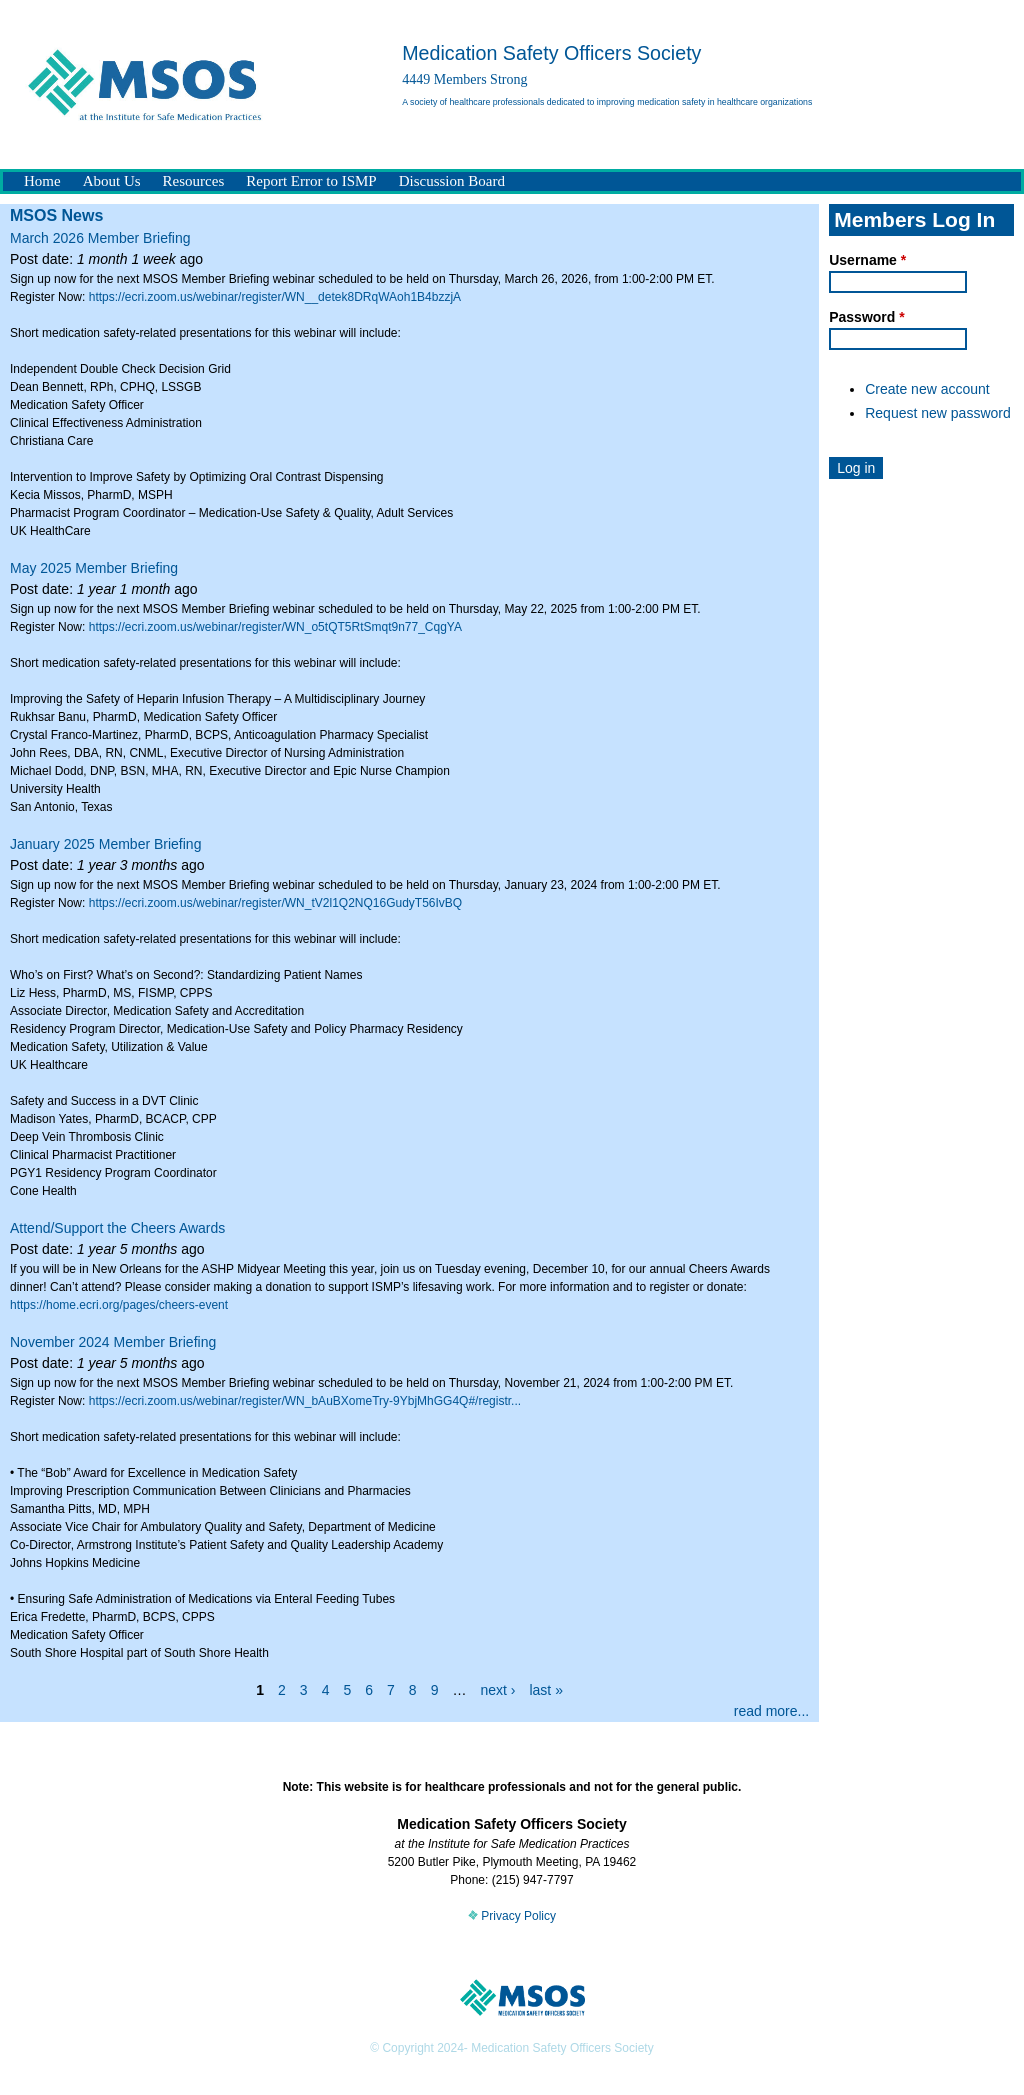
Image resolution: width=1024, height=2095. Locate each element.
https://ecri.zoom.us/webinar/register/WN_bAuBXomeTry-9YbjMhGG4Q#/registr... (305, 1401)
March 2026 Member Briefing (100, 238)
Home (42, 181)
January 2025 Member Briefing (105, 844)
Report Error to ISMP (311, 181)
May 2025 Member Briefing (94, 568)
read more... (771, 1711)
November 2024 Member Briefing (113, 1342)
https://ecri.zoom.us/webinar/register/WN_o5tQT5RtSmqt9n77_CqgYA (275, 627)
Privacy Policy (512, 1916)
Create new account (927, 389)
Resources (194, 181)
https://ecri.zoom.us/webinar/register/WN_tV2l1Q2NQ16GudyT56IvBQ (275, 903)
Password (866, 317)
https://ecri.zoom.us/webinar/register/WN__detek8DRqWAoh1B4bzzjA (275, 297)
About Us (112, 181)
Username (867, 260)
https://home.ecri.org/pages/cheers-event (119, 1305)
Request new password (938, 413)
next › (497, 1690)
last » (545, 1690)
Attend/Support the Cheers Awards (117, 1228)
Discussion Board (452, 181)
